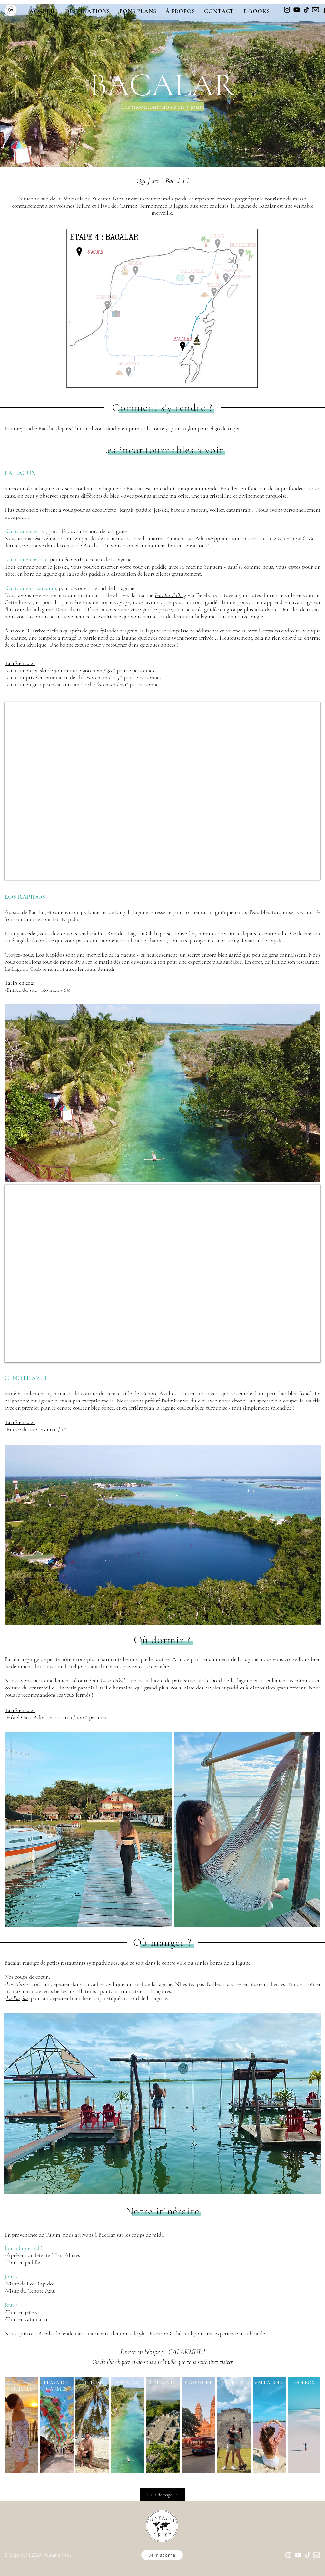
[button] (87, 11)
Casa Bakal (113, 1680)
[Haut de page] (162, 2494)
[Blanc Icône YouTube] (298, 2555)
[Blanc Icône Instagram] (288, 2555)
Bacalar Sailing (170, 595)
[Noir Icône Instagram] (287, 10)
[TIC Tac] (306, 10)
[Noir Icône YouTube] (296, 10)
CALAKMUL (185, 2352)
